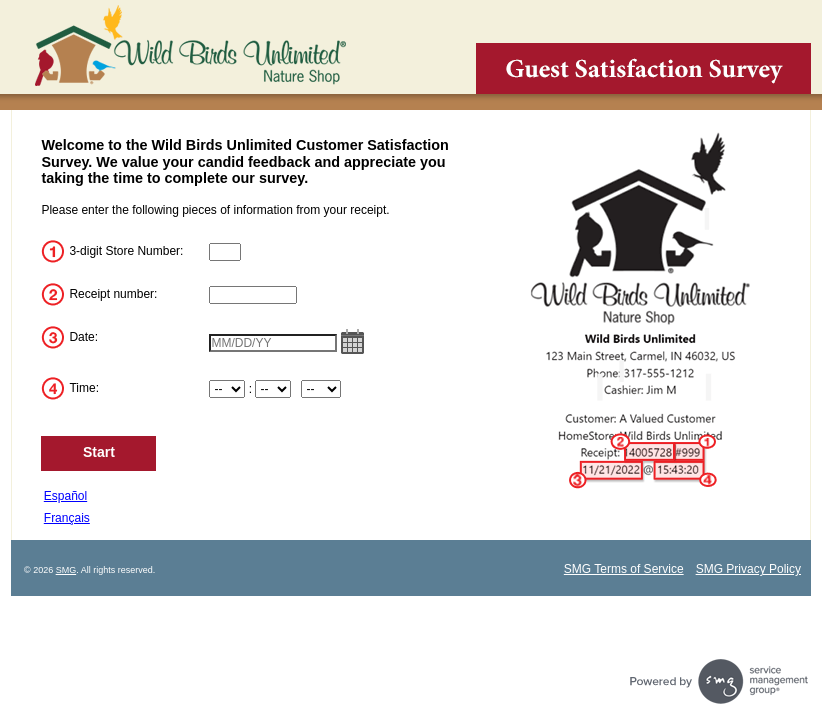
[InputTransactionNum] (253, 295)
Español (65, 496)
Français (67, 518)
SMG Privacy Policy (748, 569)
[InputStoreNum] (225, 252)
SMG (66, 570)
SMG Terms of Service (624, 569)
